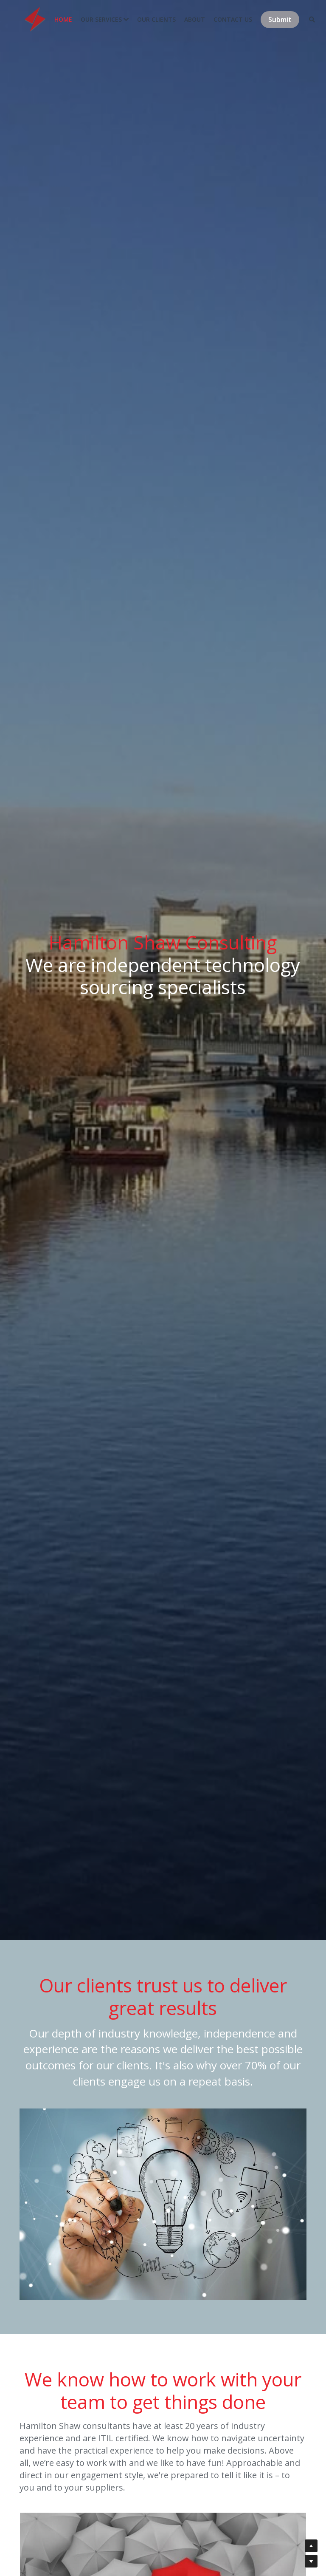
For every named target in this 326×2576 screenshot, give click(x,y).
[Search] (302, 23)
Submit (270, 23)
